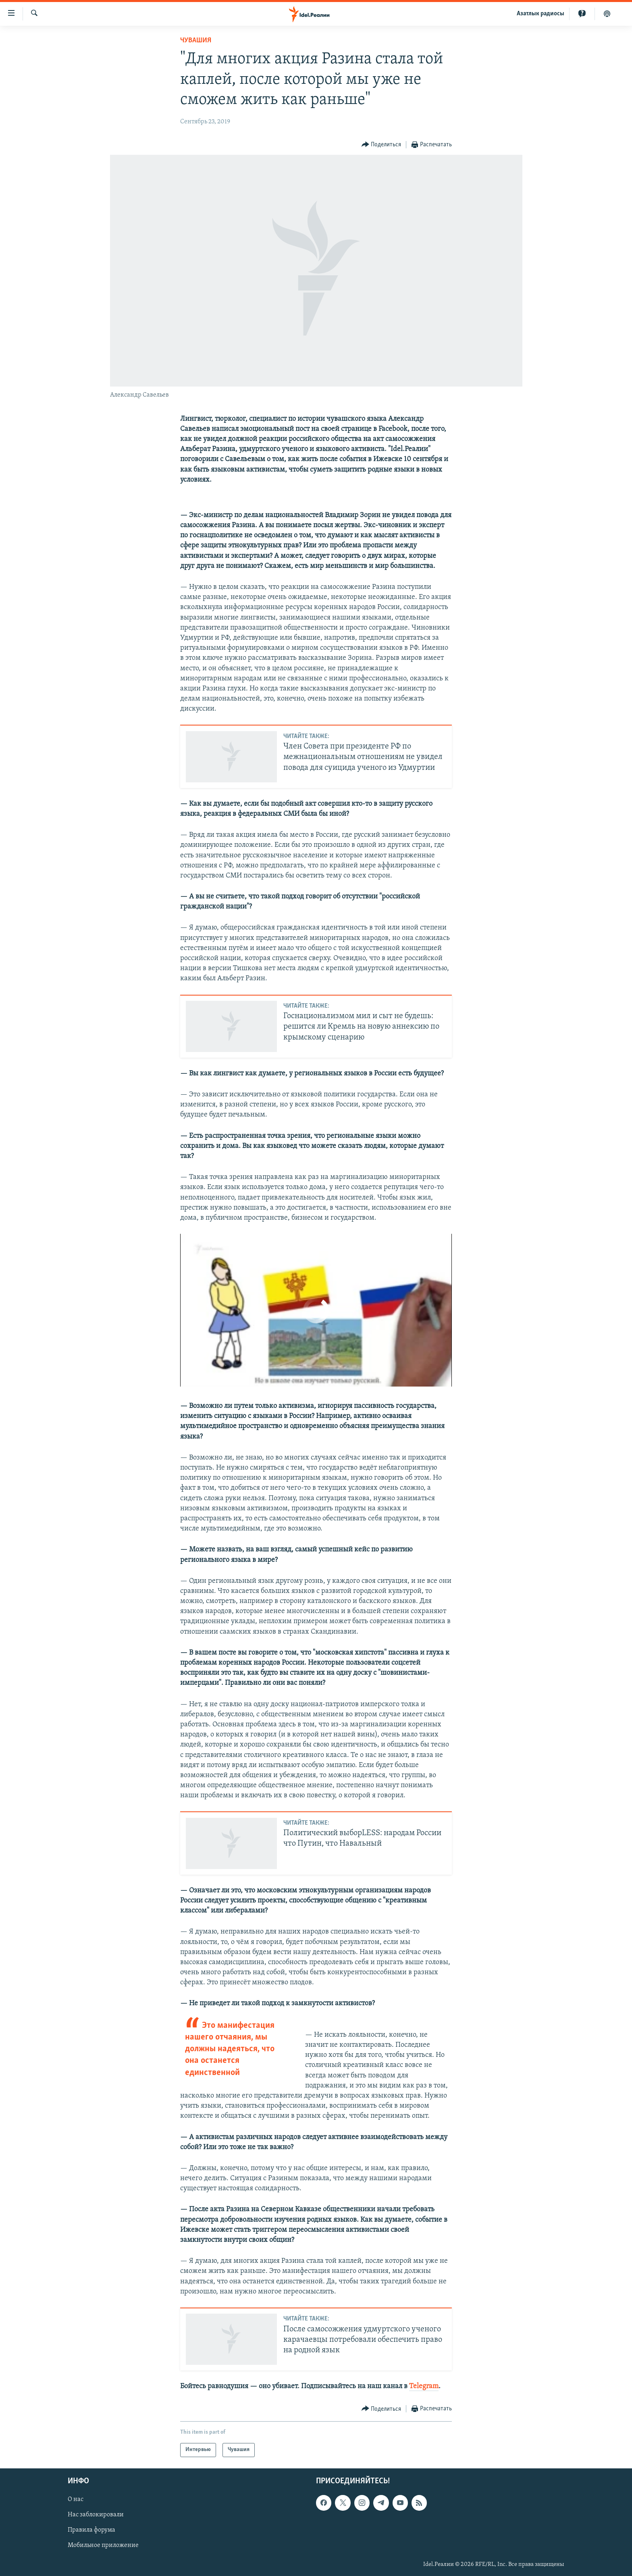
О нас (75, 2499)
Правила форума (91, 2530)
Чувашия (195, 40)
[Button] (381, 144)
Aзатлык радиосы (540, 13)
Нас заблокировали (96, 2515)
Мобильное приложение (103, 2545)
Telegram (424, 2386)
